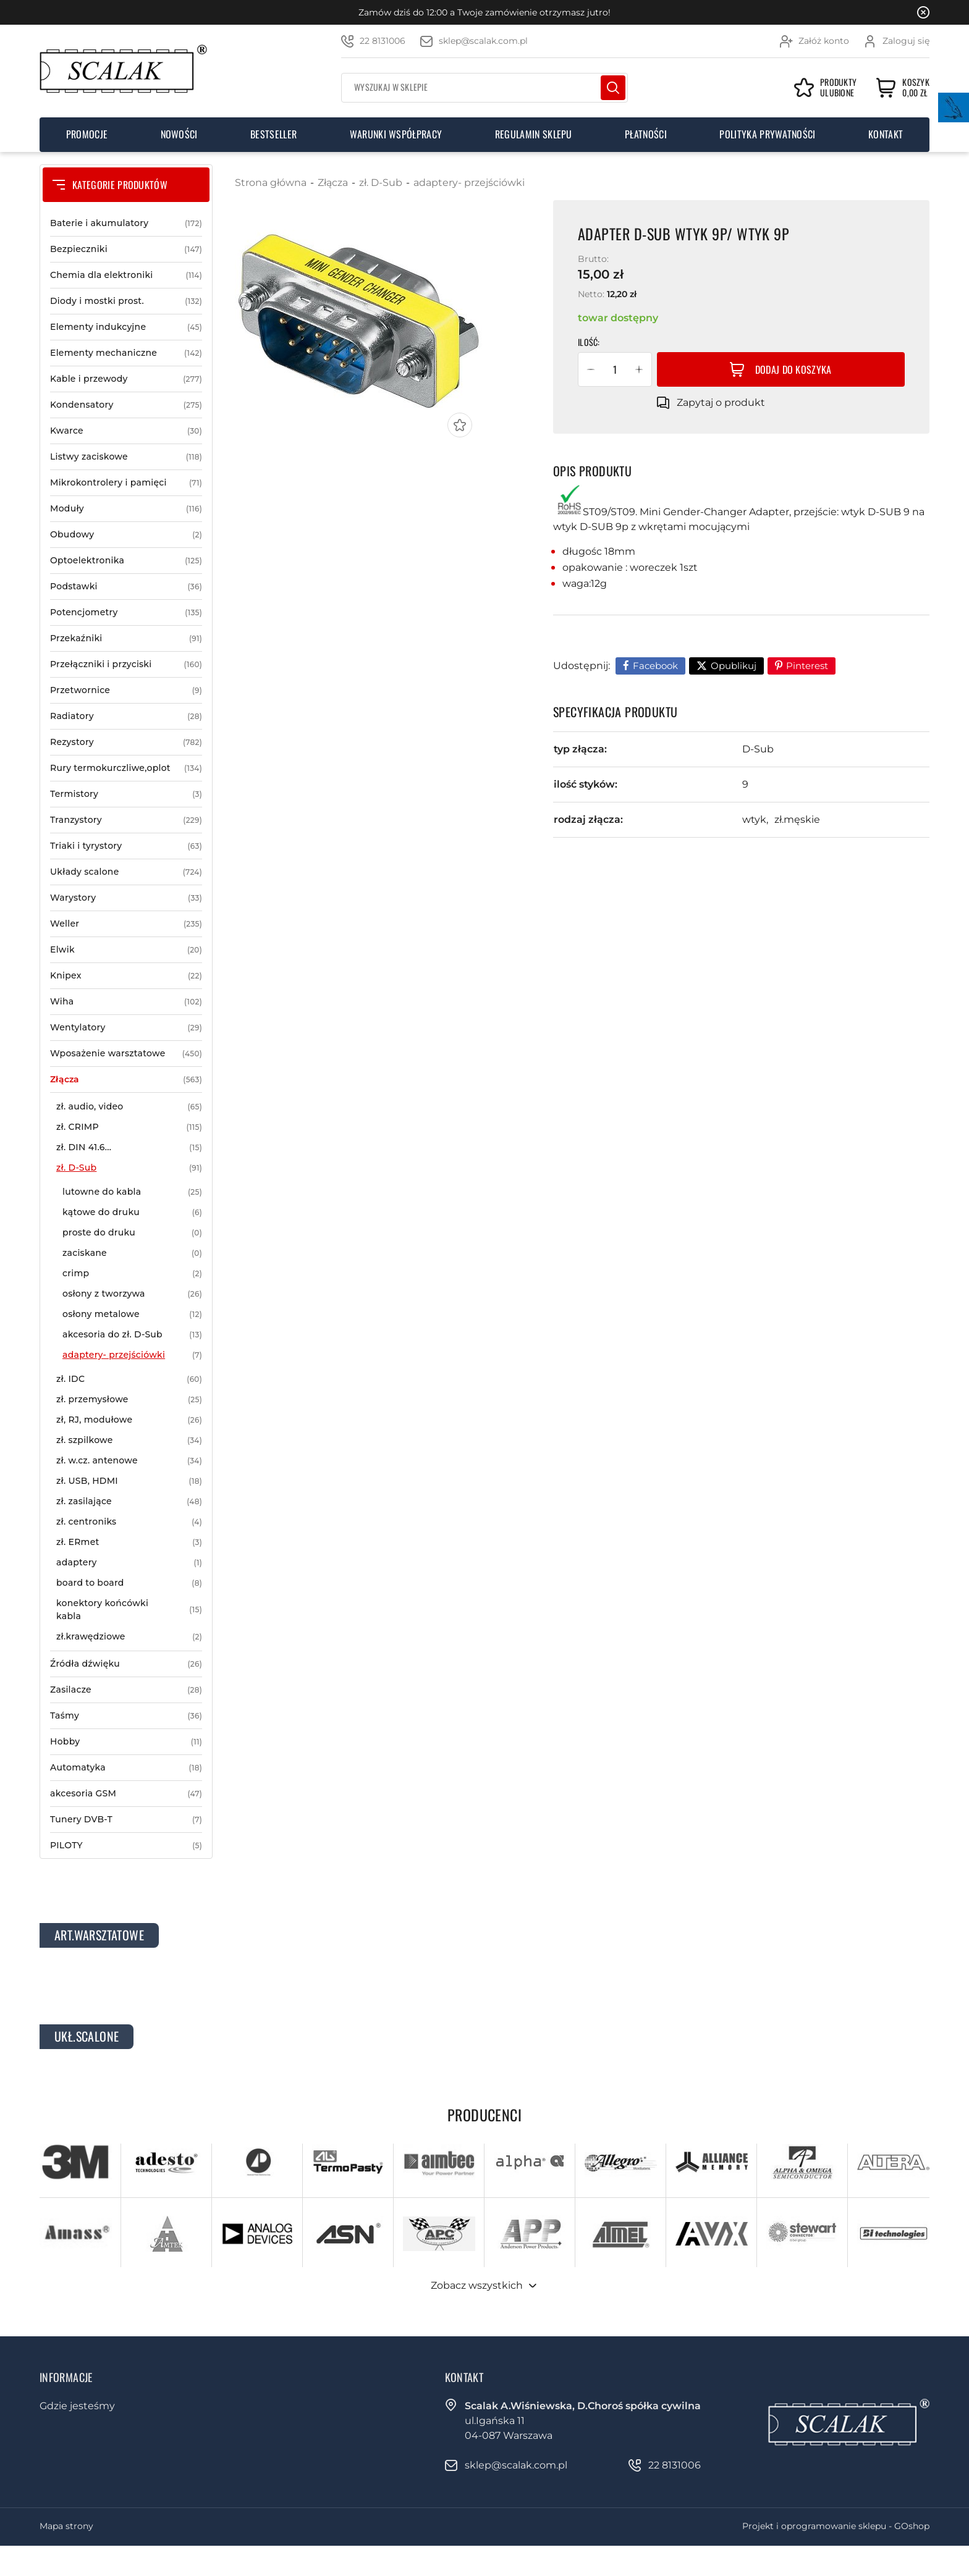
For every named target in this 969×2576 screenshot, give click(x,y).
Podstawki (126, 586)
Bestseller (273, 134)
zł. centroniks (129, 1522)
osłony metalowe (132, 1314)
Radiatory (126, 716)
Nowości (179, 134)
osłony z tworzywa (132, 1294)
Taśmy (126, 1715)
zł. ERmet (129, 1542)
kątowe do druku (132, 1212)
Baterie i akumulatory (126, 223)
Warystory (126, 898)
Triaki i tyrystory (126, 846)
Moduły (126, 508)
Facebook (655, 665)
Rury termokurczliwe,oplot (126, 768)
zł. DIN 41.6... (129, 1147)
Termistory (126, 794)
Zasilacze (126, 1690)
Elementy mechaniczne (126, 353)
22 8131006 (382, 40)
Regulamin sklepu (533, 134)
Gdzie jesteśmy (77, 2406)
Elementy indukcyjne (126, 327)
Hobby (126, 1741)
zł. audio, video (129, 1106)
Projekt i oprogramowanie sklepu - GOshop (835, 2526)
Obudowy (126, 534)
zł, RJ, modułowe (129, 1420)
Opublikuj (733, 665)
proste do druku (132, 1233)
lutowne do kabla (132, 1192)
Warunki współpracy (396, 134)
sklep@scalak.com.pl (483, 40)
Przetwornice (126, 690)
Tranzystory (126, 820)
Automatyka (126, 1767)
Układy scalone (126, 872)
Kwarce (126, 431)
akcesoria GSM (126, 1793)
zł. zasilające (129, 1501)
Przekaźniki (126, 638)
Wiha (126, 1001)
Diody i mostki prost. (126, 301)
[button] (591, 369)
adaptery (129, 1562)
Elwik (126, 949)
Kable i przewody (126, 379)
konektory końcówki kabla (129, 1610)
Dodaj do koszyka (793, 369)
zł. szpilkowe (129, 1440)
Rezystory (126, 742)
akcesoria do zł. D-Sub (132, 1334)
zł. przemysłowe (129, 1399)
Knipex (126, 975)
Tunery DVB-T (126, 1819)
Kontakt (885, 134)
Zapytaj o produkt (721, 402)
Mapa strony (66, 2526)
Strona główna (271, 182)
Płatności (646, 134)
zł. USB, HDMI (129, 1481)
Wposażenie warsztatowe (126, 1053)
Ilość (588, 341)
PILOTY (126, 1845)
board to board (129, 1583)
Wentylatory (126, 1027)
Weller (126, 924)
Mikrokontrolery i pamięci (126, 482)
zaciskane (132, 1253)
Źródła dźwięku (126, 1664)
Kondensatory (126, 405)
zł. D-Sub (129, 1168)
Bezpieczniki (126, 249)
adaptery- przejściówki (132, 1355)
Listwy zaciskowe (126, 456)
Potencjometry (126, 612)
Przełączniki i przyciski (126, 664)
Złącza (126, 1079)
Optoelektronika (126, 560)
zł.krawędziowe (129, 1637)
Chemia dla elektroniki (126, 275)
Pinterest (807, 665)
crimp (132, 1273)
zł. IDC (129, 1379)
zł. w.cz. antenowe (129, 1460)
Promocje (87, 134)
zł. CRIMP (129, 1127)
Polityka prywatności (767, 134)
